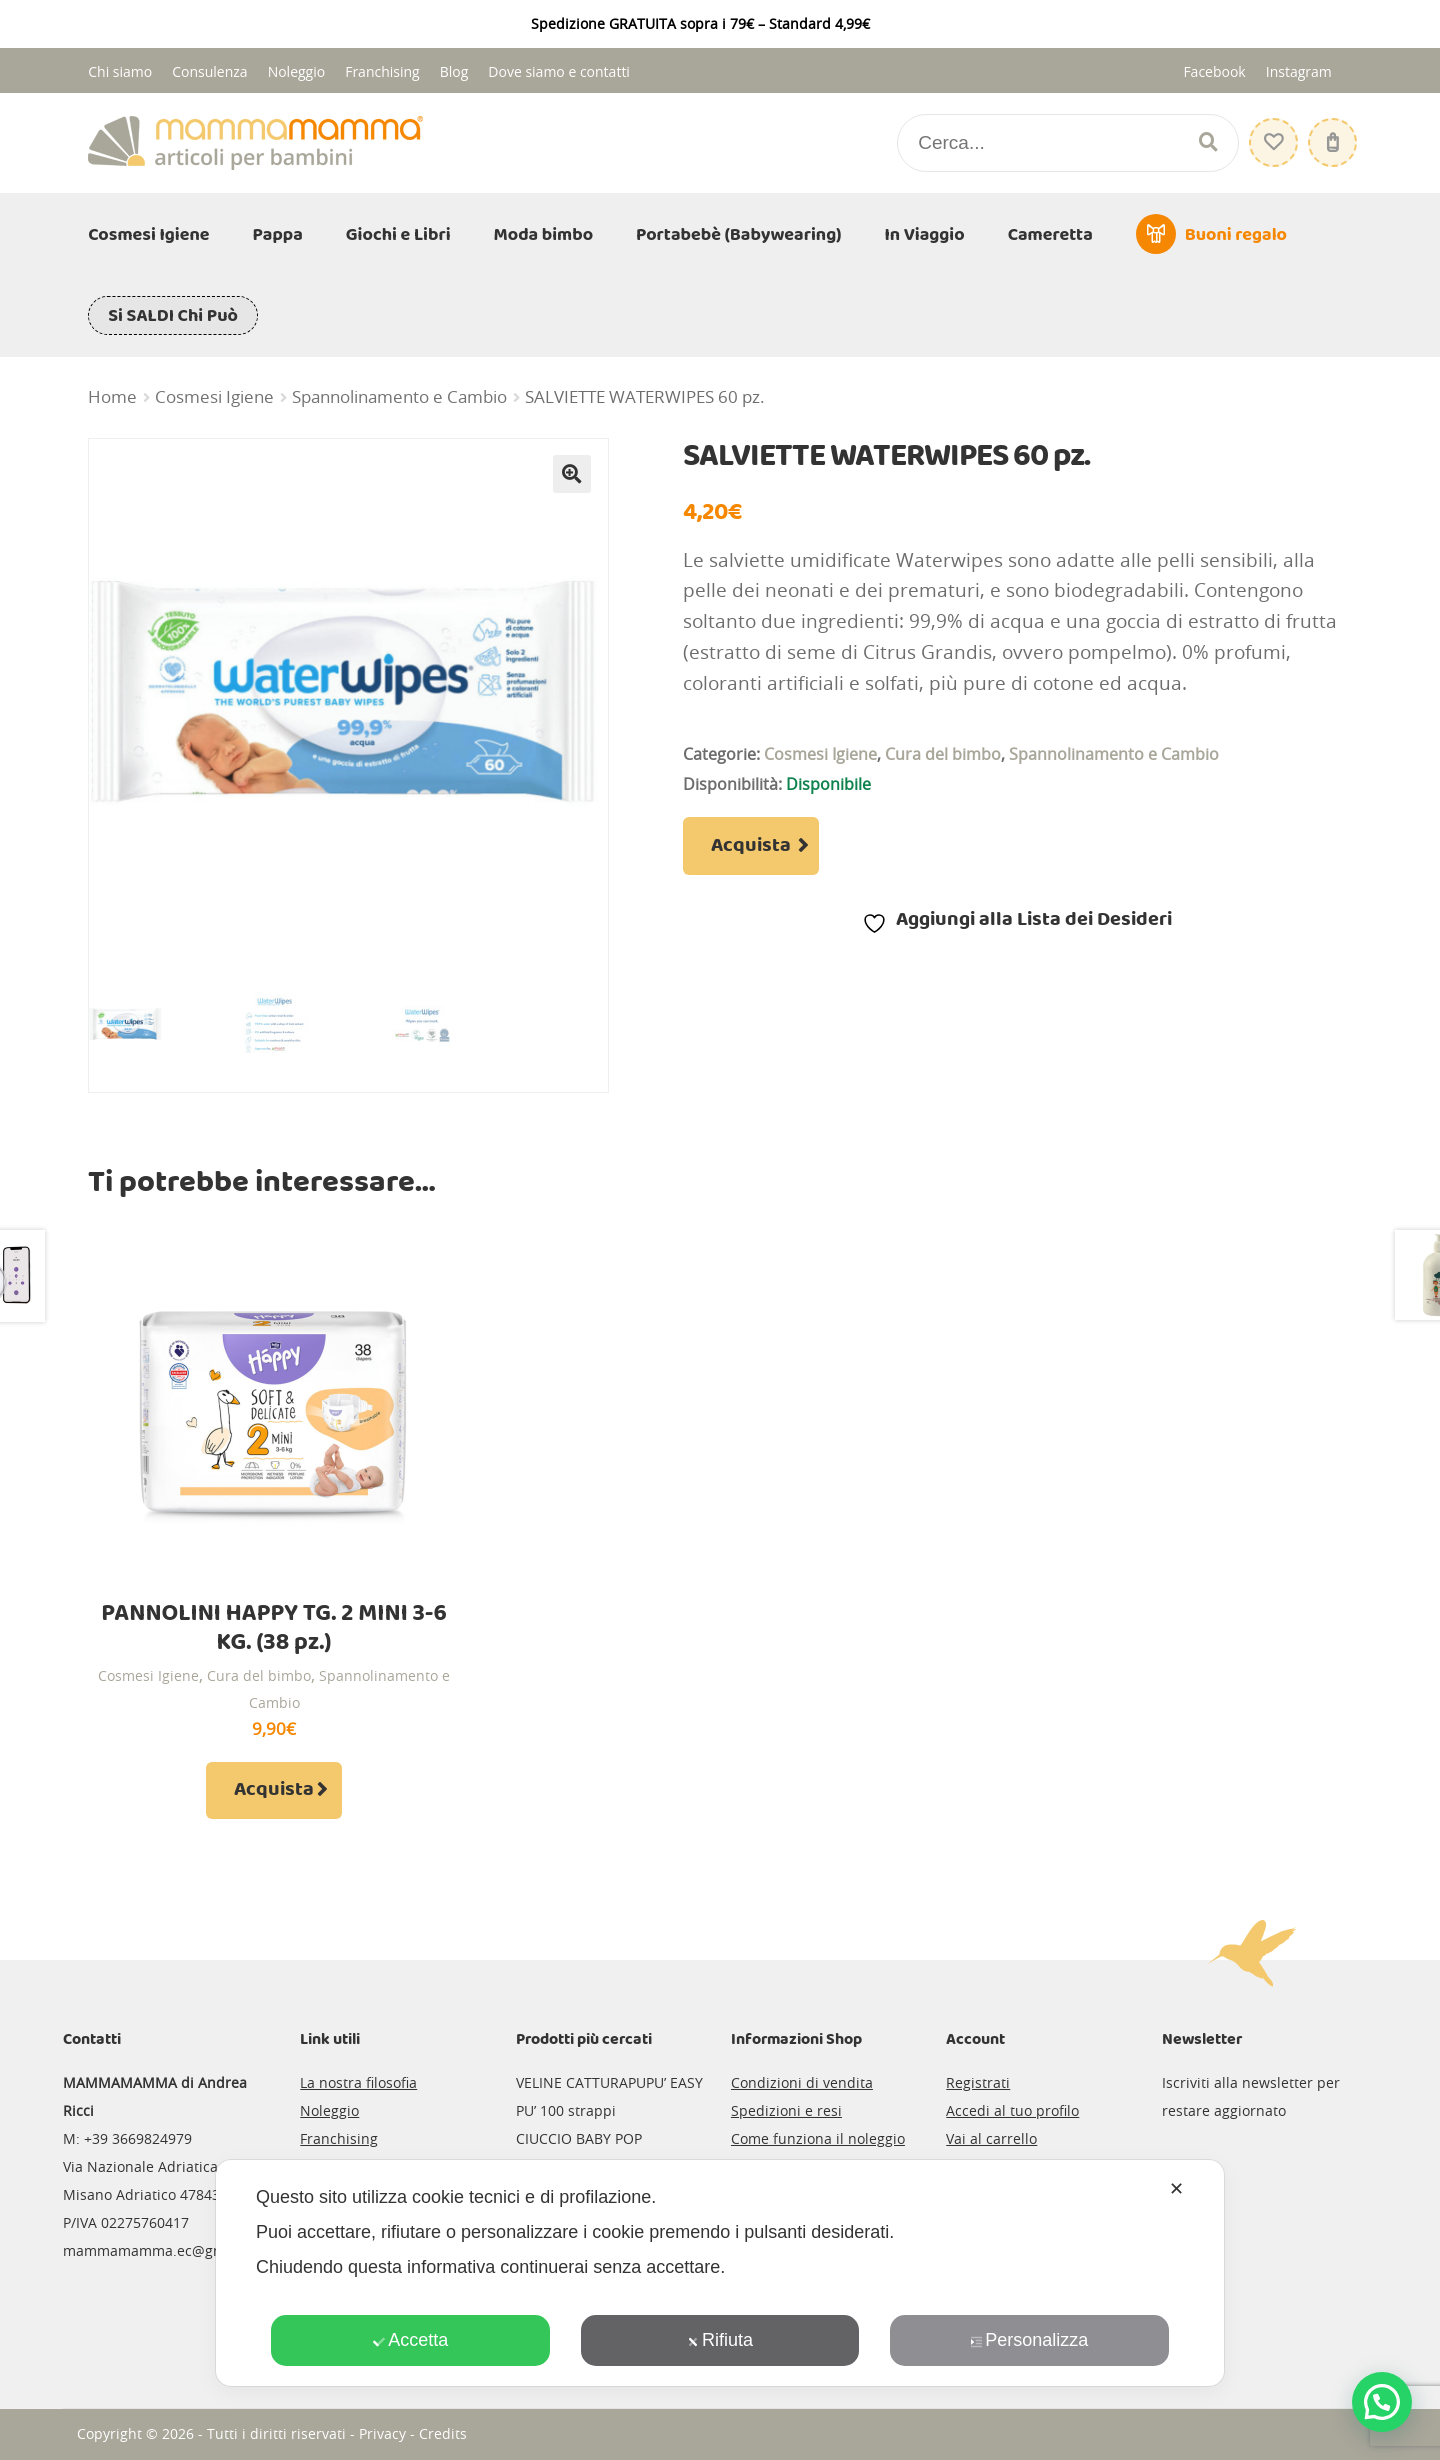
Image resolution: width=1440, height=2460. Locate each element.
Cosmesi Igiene (148, 235)
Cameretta (1050, 235)
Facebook (1214, 71)
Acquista (751, 846)
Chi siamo (120, 71)
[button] (572, 474)
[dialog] (720, 2273)
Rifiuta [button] (720, 2340)
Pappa (278, 235)
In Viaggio (925, 235)
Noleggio (297, 71)
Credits (443, 2433)
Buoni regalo (1236, 235)
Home (112, 397)
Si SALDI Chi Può (173, 316)
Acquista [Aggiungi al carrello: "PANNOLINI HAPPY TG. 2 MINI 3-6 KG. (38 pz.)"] (274, 1790)
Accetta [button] (410, 2340)
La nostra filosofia (358, 2082)
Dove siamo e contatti (559, 71)
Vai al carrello (991, 2138)
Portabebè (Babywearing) (738, 235)
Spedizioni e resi (786, 2110)
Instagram (1299, 71)
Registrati (978, 2082)
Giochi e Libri (398, 235)
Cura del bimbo (943, 754)
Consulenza (209, 71)
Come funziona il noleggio (818, 2138)
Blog (454, 71)
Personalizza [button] (1029, 2340)
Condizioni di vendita (802, 2082)
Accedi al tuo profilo (1012, 2110)
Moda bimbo (544, 235)
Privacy (382, 2433)
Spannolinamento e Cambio (399, 397)
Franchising (382, 71)
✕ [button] (1176, 2189)
